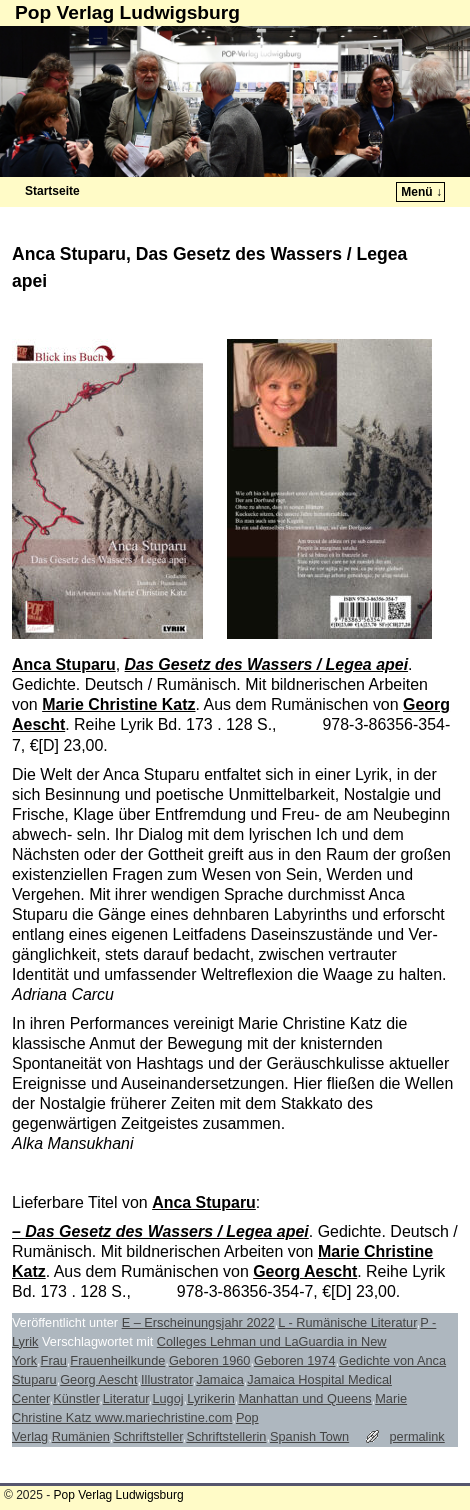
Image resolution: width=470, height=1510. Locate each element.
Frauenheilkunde (117, 1360)
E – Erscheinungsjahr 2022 (198, 1322)
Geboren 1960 (210, 1360)
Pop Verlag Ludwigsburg (127, 12)
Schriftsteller (147, 1436)
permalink (416, 1436)
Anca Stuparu (64, 664)
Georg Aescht (305, 1271)
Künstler (76, 1398)
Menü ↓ (421, 192)
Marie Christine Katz (118, 704)
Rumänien (81, 1436)
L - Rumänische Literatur (347, 1322)
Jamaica (219, 1379)
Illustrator (167, 1379)
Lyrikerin (211, 1398)
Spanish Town (309, 1436)
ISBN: (302, 725)
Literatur (126, 1398)
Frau (54, 1360)
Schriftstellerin (226, 1436)
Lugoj (167, 1398)
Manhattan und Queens (304, 1398)
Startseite (52, 191)
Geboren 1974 (295, 1360)
